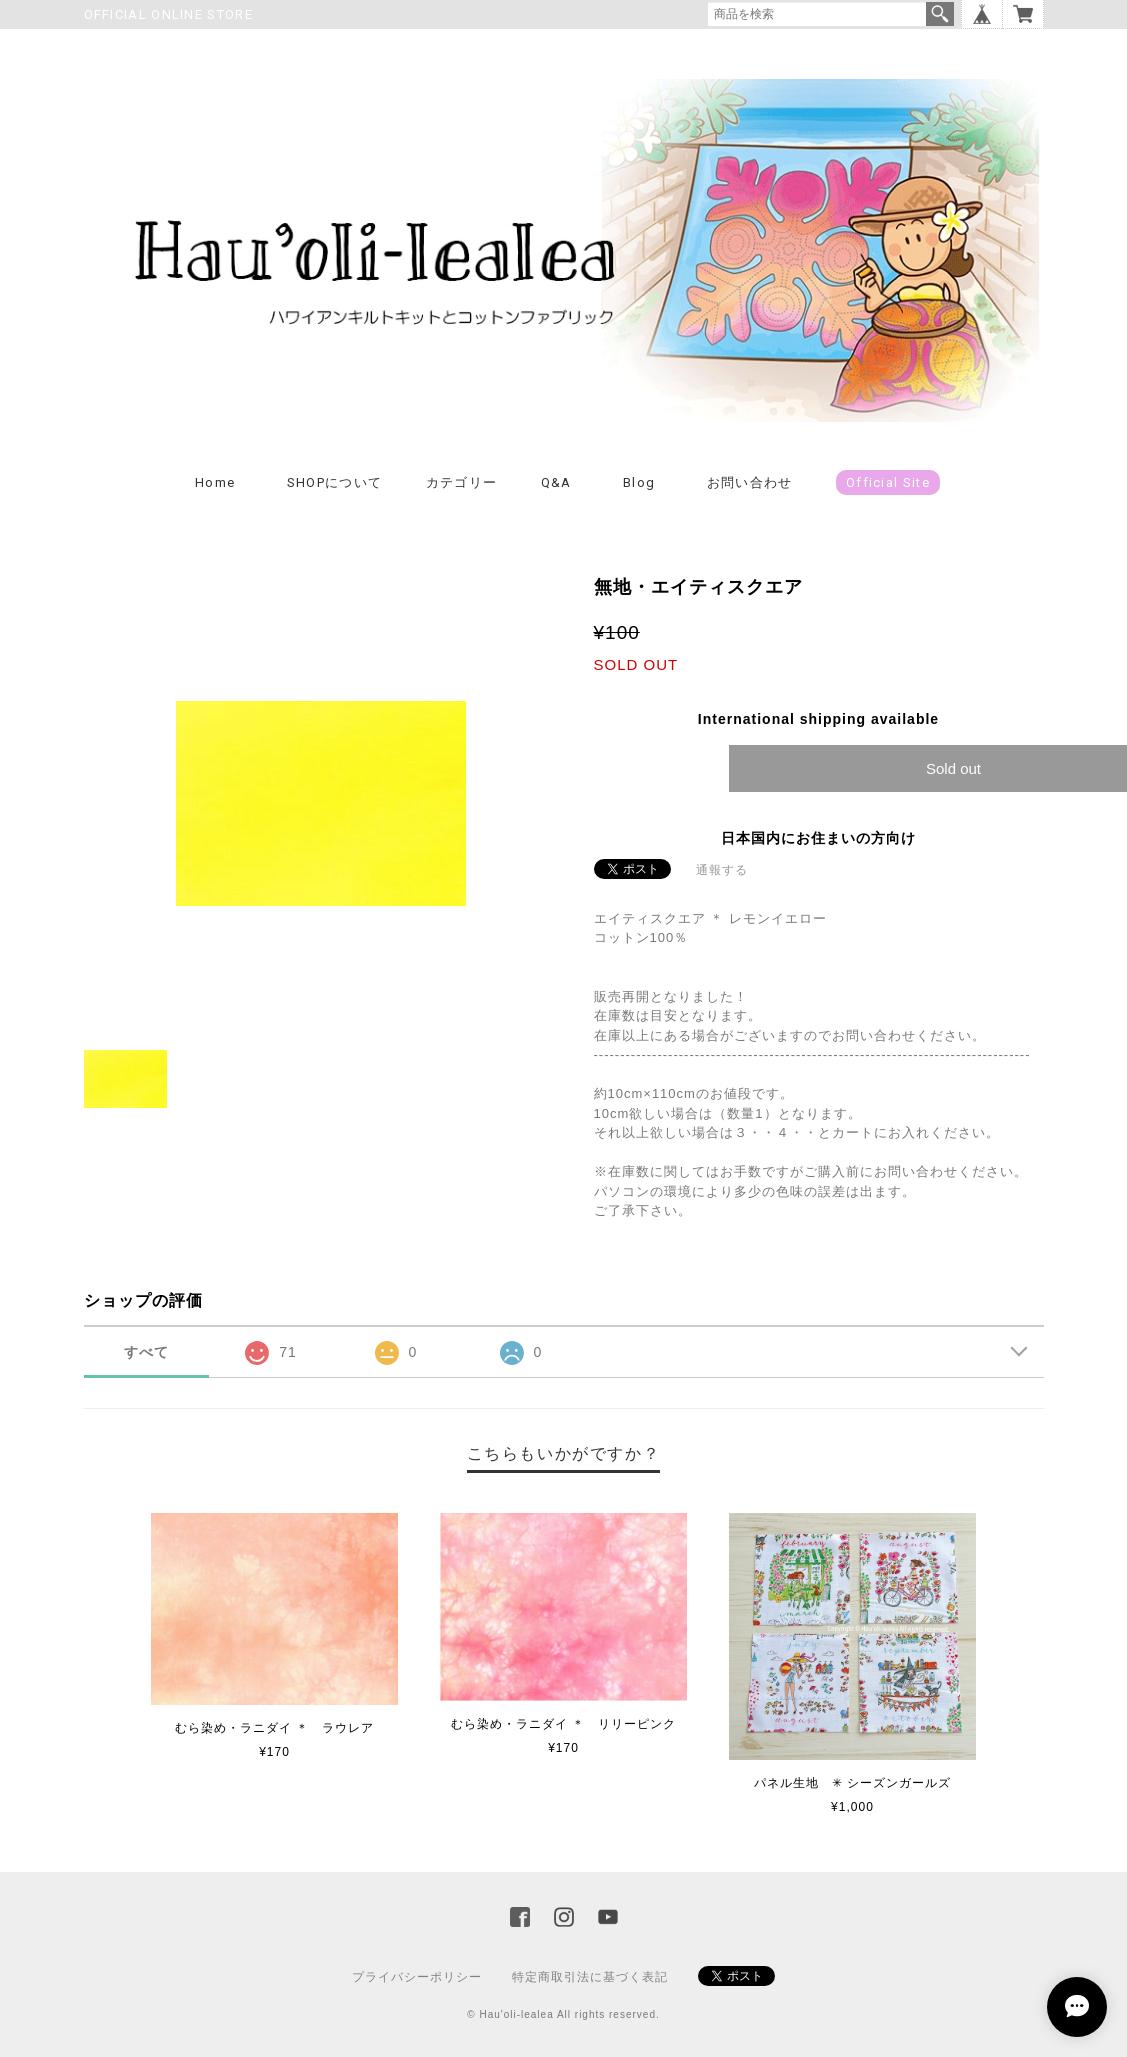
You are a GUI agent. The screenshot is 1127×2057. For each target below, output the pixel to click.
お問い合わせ (750, 482)
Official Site (888, 482)
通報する (722, 870)
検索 (940, 14)
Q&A (556, 482)
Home (215, 482)
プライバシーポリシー (417, 1977)
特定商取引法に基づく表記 (590, 1977)
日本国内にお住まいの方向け (818, 838)
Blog (639, 482)
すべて (146, 1352)
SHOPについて (334, 482)
